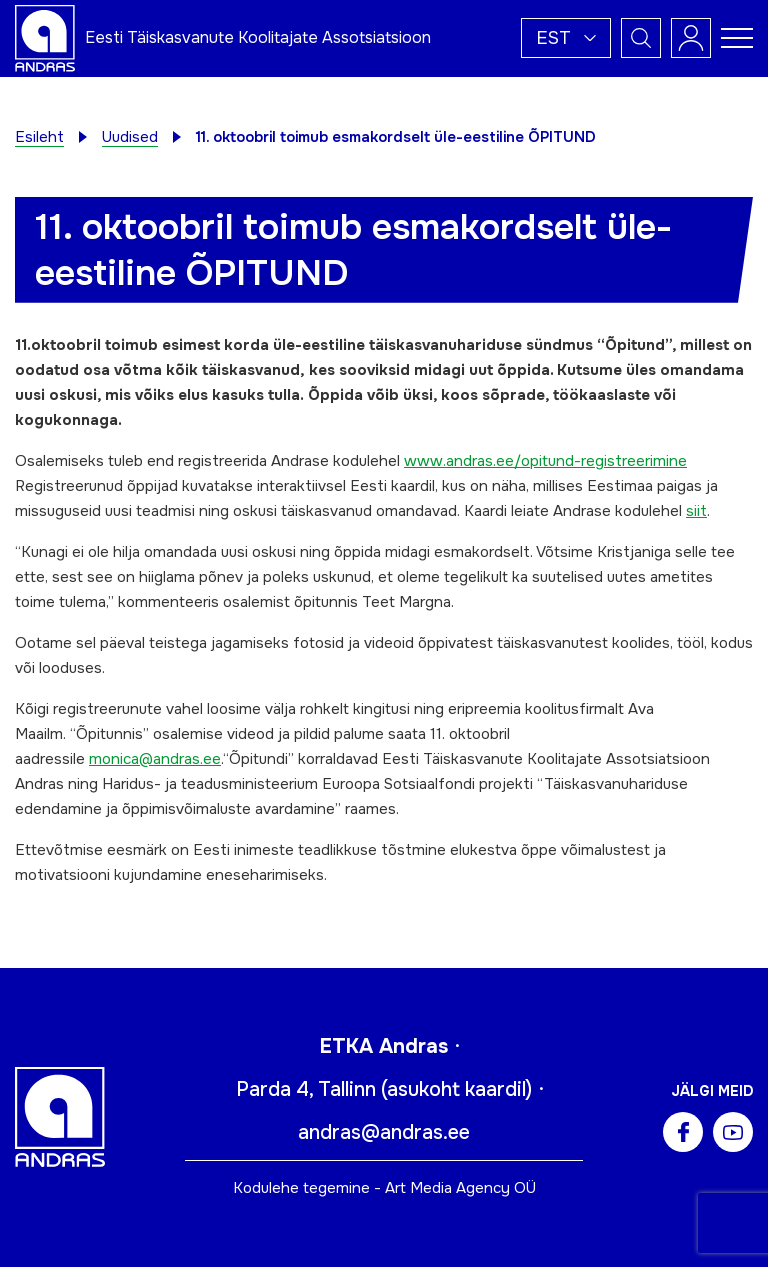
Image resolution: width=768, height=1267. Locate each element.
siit (696, 511)
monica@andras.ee (155, 759)
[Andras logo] (45, 37)
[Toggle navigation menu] (737, 38)
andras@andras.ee (384, 1132)
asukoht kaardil (456, 1089)
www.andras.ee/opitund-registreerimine (545, 461)
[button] (566, 38)
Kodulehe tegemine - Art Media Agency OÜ (384, 1188)
